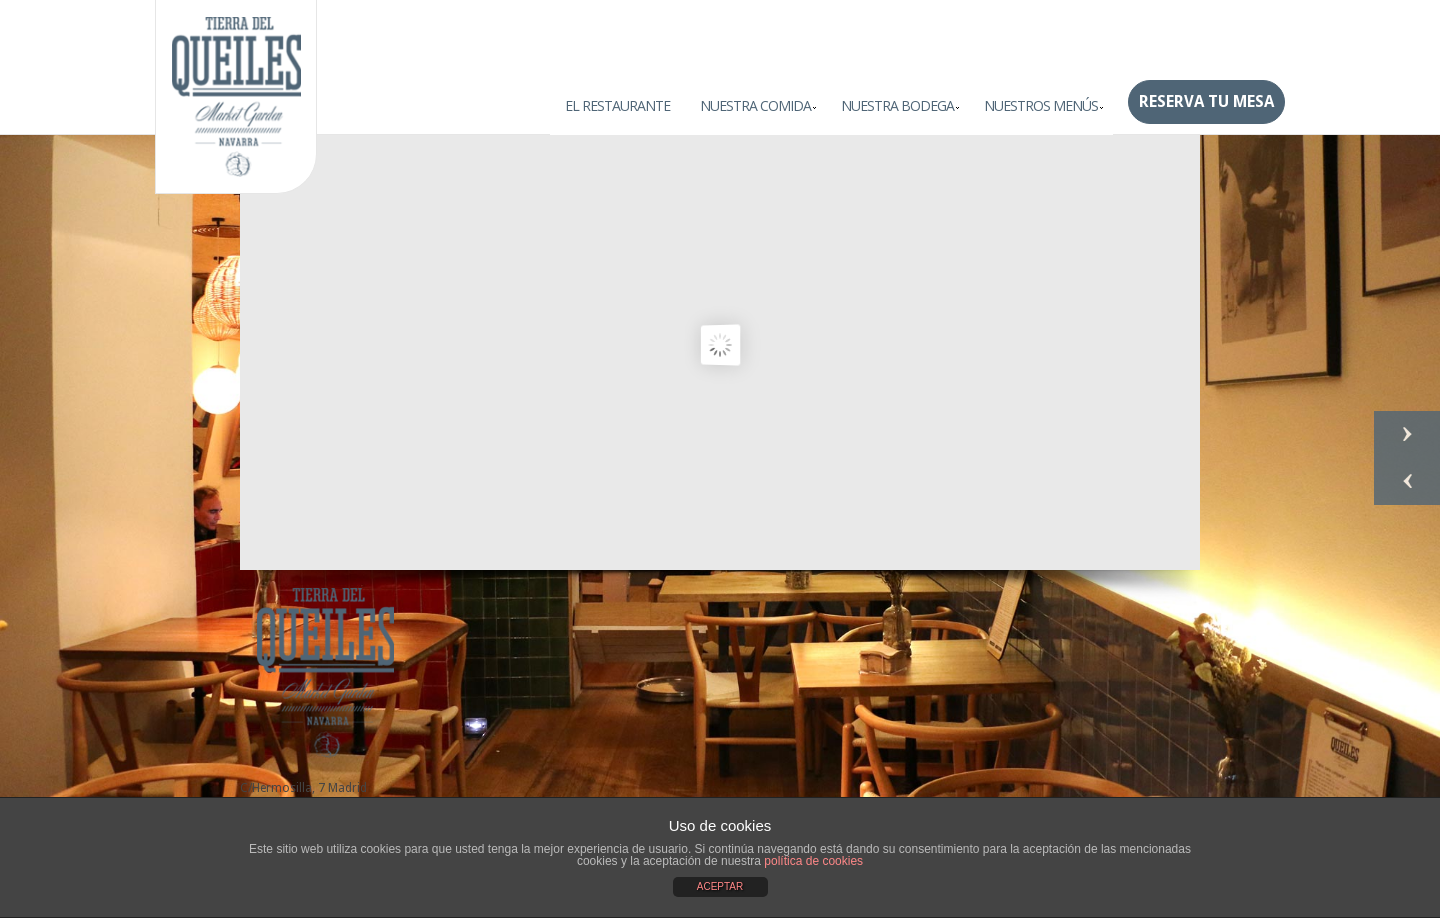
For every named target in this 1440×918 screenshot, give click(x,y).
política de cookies (813, 861)
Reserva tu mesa (1206, 101)
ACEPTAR (720, 886)
